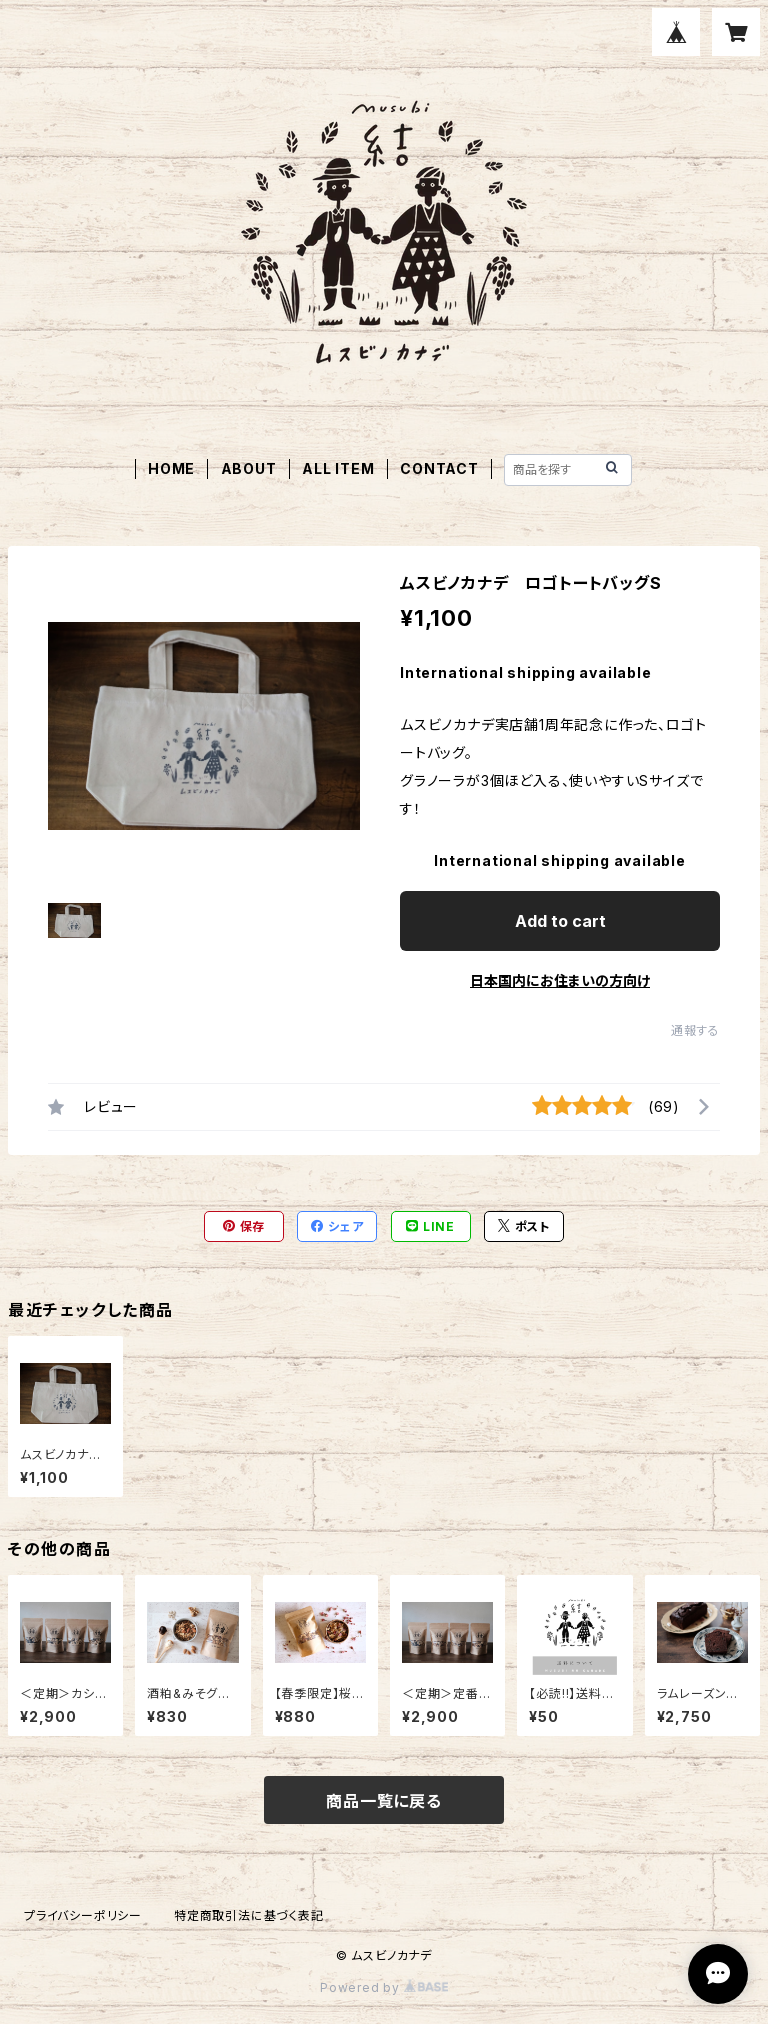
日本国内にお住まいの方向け (560, 980)
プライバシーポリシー (83, 1915)
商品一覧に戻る (384, 1801)
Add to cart (560, 921)
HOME (171, 468)
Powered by (384, 1987)
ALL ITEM (338, 468)
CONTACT (439, 468)
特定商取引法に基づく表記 (249, 1915)
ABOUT (249, 468)
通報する (695, 1030)
